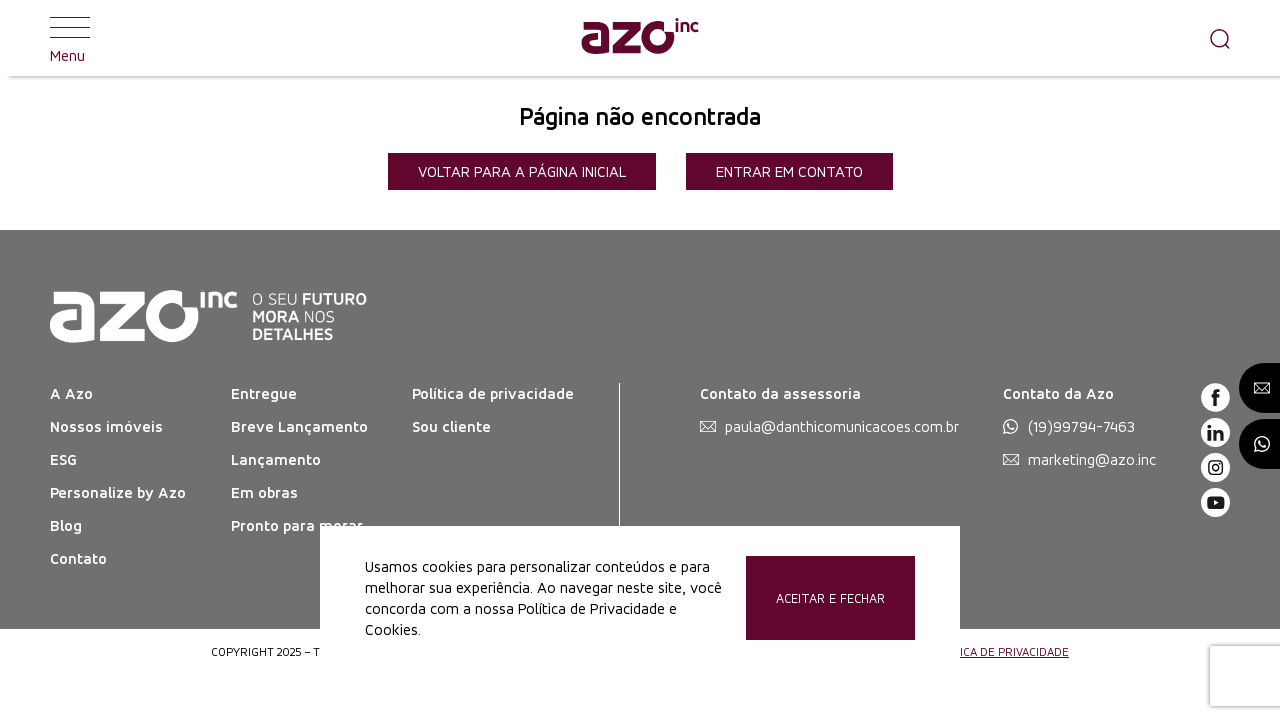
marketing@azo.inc (1092, 459)
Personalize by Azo (118, 492)
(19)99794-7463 (1081, 426)
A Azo (71, 393)
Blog (66, 525)
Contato (78, 558)
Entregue (264, 393)
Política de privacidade (493, 393)
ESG (63, 459)
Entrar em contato (789, 171)
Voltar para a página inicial (522, 171)
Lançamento (276, 459)
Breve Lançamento (299, 426)
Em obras (264, 492)
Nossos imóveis (106, 426)
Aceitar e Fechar (830, 598)
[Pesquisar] (1215, 38)
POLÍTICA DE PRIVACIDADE (999, 652)
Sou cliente (451, 426)
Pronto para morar (297, 525)
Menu (70, 37)
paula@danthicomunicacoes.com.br (842, 426)
